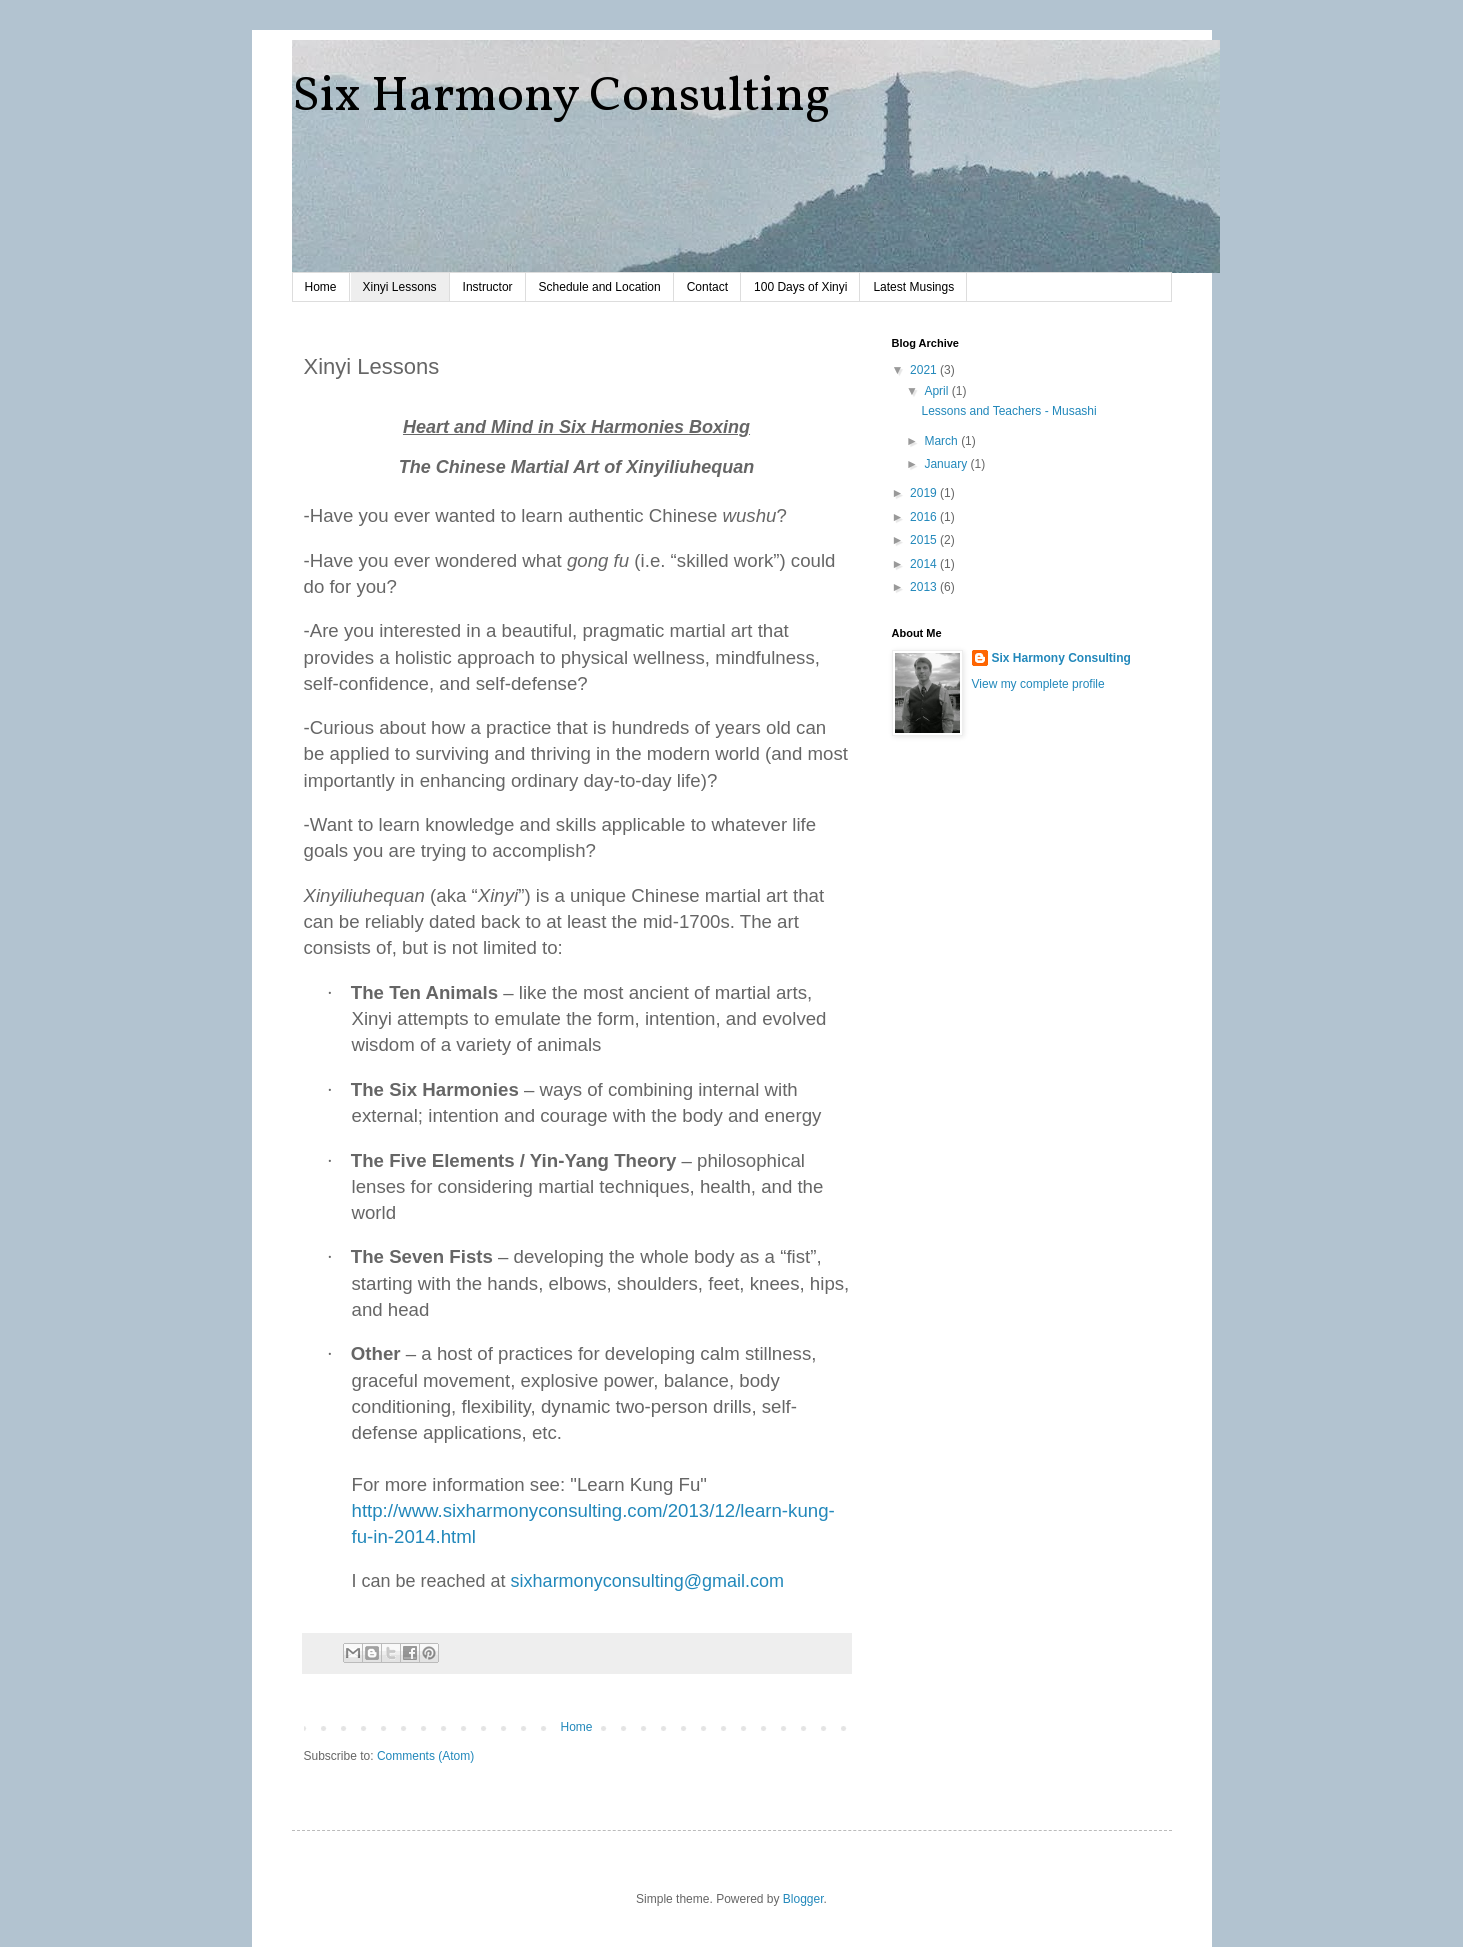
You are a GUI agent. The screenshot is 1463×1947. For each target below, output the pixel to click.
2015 (925, 540)
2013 (925, 587)
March (942, 441)
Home (321, 287)
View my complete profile (1038, 684)
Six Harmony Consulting (561, 97)
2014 (925, 564)
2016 (925, 517)
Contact (707, 287)
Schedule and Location (600, 287)
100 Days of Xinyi (800, 287)
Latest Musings (913, 287)
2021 (925, 370)
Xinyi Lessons (400, 287)
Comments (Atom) (425, 1756)
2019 (925, 493)
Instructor (488, 287)
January (947, 464)
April (937, 391)
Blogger (803, 1899)
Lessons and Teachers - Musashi (1008, 411)
